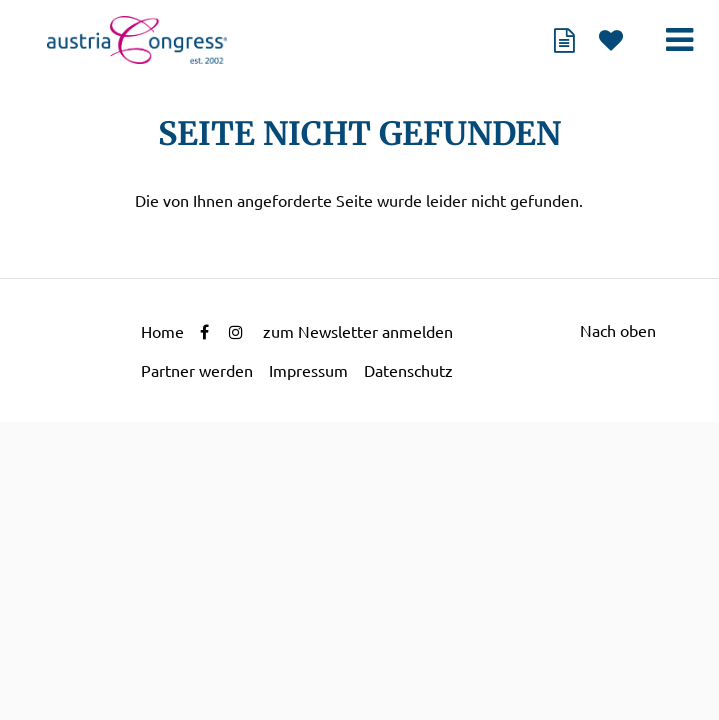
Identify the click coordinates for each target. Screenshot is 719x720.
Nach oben (618, 331)
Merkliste (611, 40)
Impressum (308, 371)
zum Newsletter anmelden (358, 332)
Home (162, 332)
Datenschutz (408, 371)
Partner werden (197, 371)
